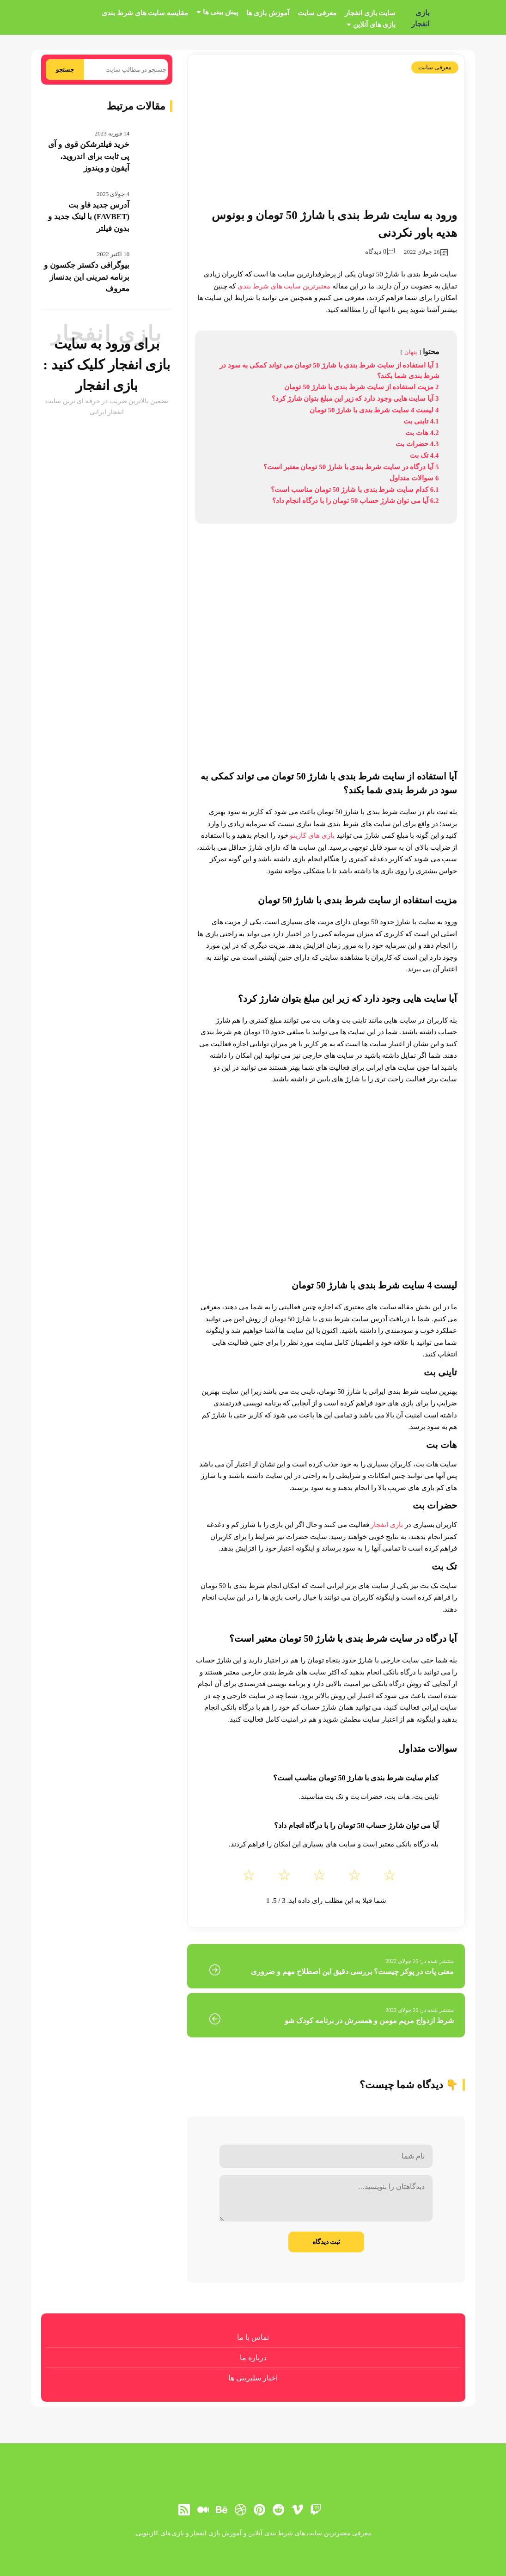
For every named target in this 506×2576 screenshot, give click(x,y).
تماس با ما (253, 2337)
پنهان (410, 352)
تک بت (444, 1566)
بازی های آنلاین (374, 24)
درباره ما (253, 2357)
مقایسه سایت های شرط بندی (145, 13)
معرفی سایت (317, 13)
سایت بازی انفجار (370, 13)
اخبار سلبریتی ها (253, 2378)
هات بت (441, 1445)
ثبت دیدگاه (326, 2241)
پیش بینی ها (220, 12)
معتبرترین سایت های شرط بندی (284, 286)
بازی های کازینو (312, 835)
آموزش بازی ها (268, 13)
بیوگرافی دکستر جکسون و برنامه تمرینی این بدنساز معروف (86, 277)
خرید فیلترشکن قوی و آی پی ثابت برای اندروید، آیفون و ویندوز (88, 156)
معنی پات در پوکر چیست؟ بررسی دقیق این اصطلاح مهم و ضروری (352, 1971)
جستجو (65, 69)
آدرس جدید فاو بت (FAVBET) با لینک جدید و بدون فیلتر (88, 217)
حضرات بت (435, 1505)
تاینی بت (440, 1372)
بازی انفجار (420, 18)
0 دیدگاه (380, 251)
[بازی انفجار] (451, 18)
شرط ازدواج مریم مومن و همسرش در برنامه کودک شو (369, 2020)
